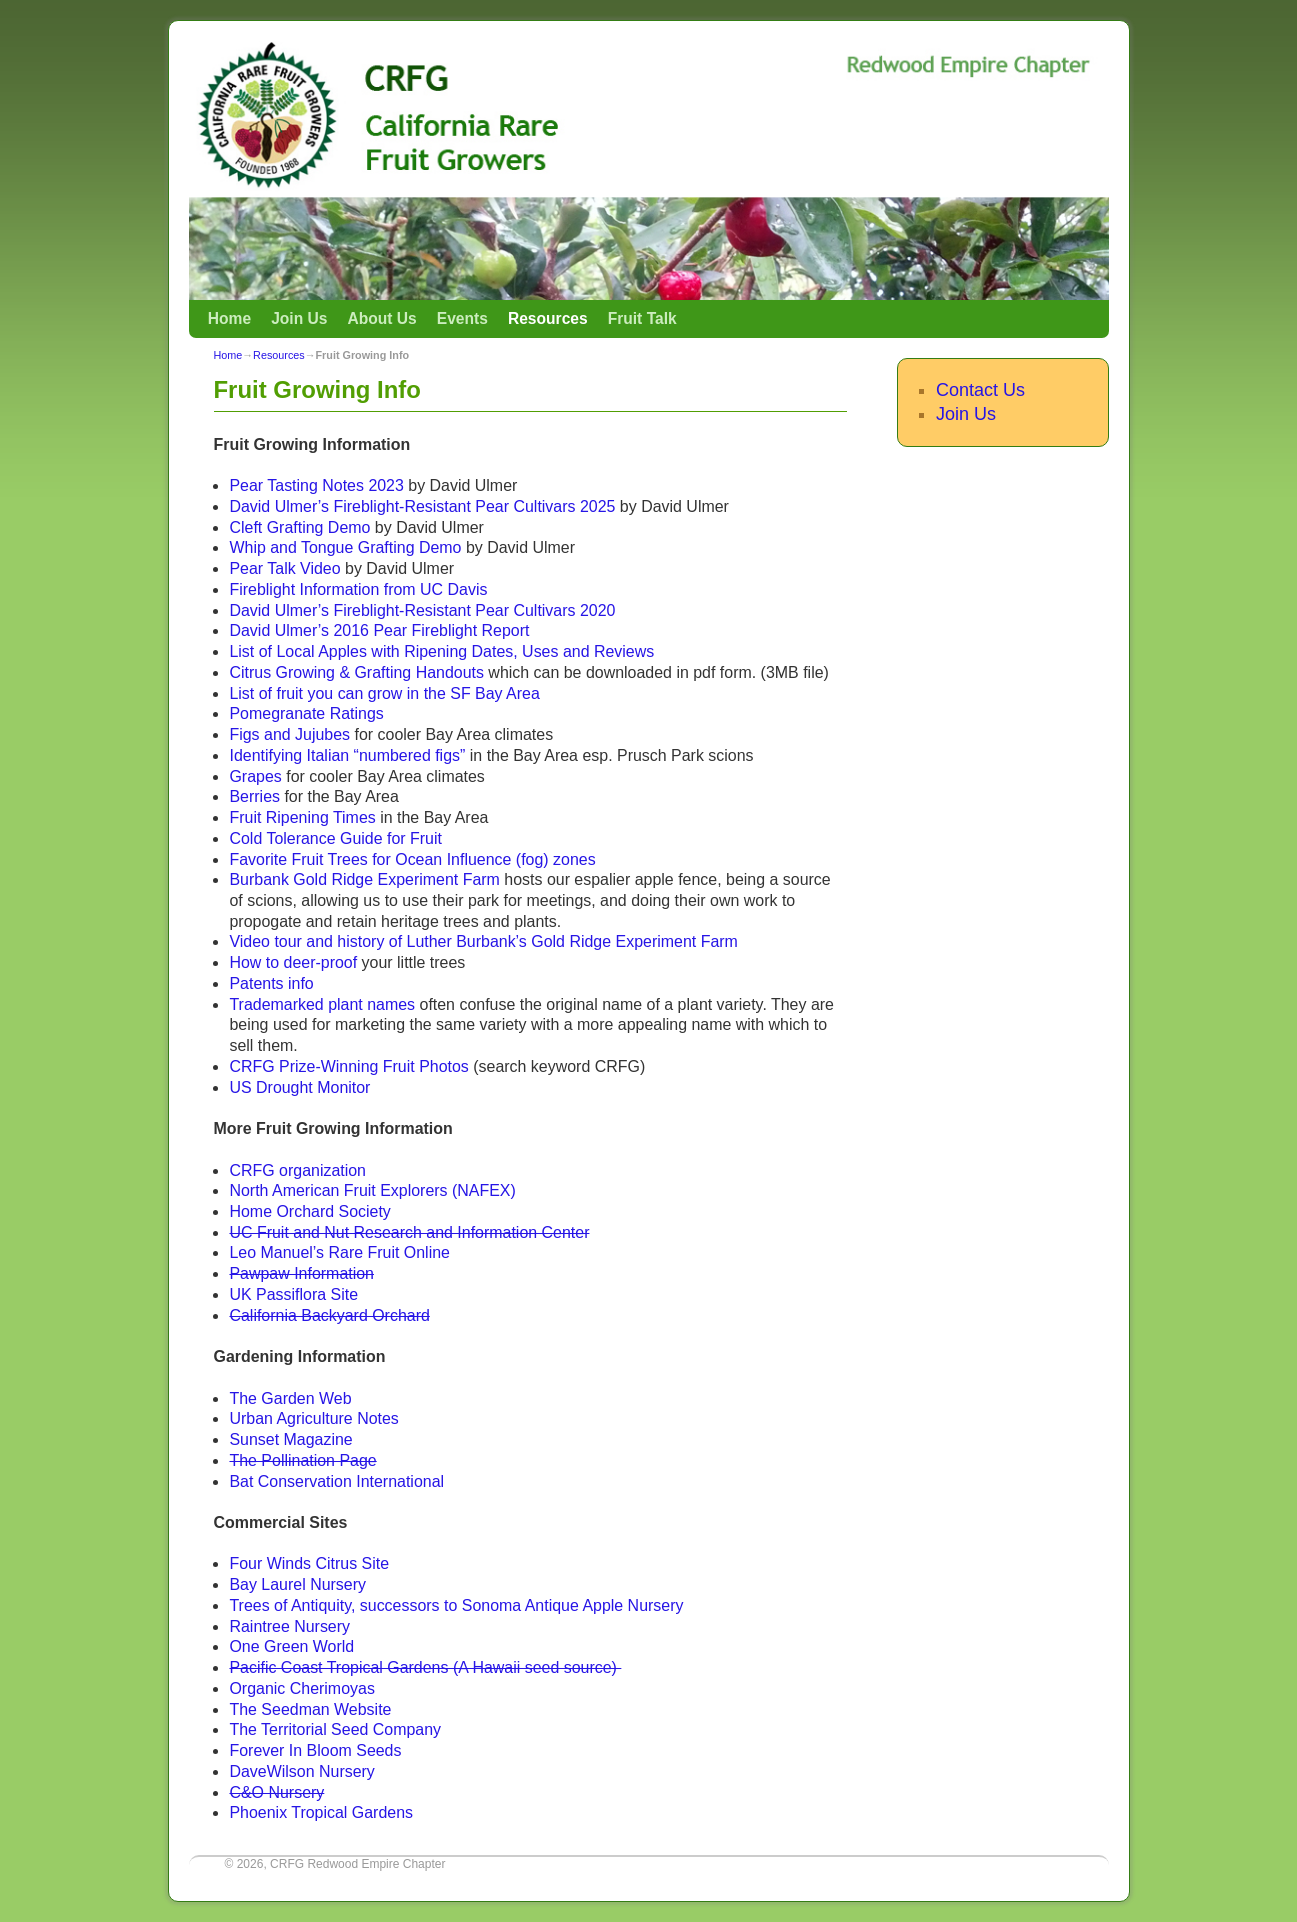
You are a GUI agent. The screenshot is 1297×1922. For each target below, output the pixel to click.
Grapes (255, 776)
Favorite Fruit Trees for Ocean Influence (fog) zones (412, 859)
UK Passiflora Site (293, 1294)
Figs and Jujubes (291, 734)
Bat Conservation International (336, 1481)
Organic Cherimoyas (301, 1688)
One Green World (291, 1646)
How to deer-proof (293, 962)
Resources (548, 318)
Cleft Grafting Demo (299, 527)
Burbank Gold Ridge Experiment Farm (364, 879)
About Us (381, 318)
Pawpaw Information (301, 1273)
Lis (239, 651)
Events (462, 318)
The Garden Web (290, 1398)
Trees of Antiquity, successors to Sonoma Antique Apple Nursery (456, 1605)
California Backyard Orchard (329, 1315)
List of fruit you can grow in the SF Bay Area (384, 693)
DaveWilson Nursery (301, 1771)
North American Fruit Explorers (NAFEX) (372, 1190)
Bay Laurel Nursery (297, 1584)
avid (255, 630)
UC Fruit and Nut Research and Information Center (409, 1232)
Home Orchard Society (309, 1211)
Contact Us (980, 390)
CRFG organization (297, 1170)
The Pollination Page (302, 1460)
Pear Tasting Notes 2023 (316, 485)
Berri (246, 796)
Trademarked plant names (322, 1004)
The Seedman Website (310, 1709)
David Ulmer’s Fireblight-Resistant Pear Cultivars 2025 (422, 506)
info (299, 983)
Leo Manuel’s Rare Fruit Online (339, 1252)
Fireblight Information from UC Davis (358, 589)
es (271, 796)
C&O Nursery (276, 1792)
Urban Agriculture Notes (313, 1418)
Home (229, 318)
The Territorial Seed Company (335, 1729)
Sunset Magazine (290, 1439)
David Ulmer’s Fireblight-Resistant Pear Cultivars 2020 (422, 610)
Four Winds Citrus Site (309, 1563)
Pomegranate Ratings (306, 713)
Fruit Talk (642, 318)
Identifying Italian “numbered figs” (347, 755)
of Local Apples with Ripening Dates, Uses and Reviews (454, 651)
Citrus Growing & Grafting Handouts (356, 672)
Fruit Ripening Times (302, 817)
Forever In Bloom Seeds (315, 1750)
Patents (256, 983)
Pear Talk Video (284, 568)
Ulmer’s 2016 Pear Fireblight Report (399, 630)
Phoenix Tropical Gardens (321, 1812)
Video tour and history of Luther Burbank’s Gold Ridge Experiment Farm (483, 941)
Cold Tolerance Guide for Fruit (335, 838)
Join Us (299, 318)
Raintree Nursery (289, 1626)
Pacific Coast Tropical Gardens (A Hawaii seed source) (425, 1667)
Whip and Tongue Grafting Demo (345, 547)
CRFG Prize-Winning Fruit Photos (348, 1066)
